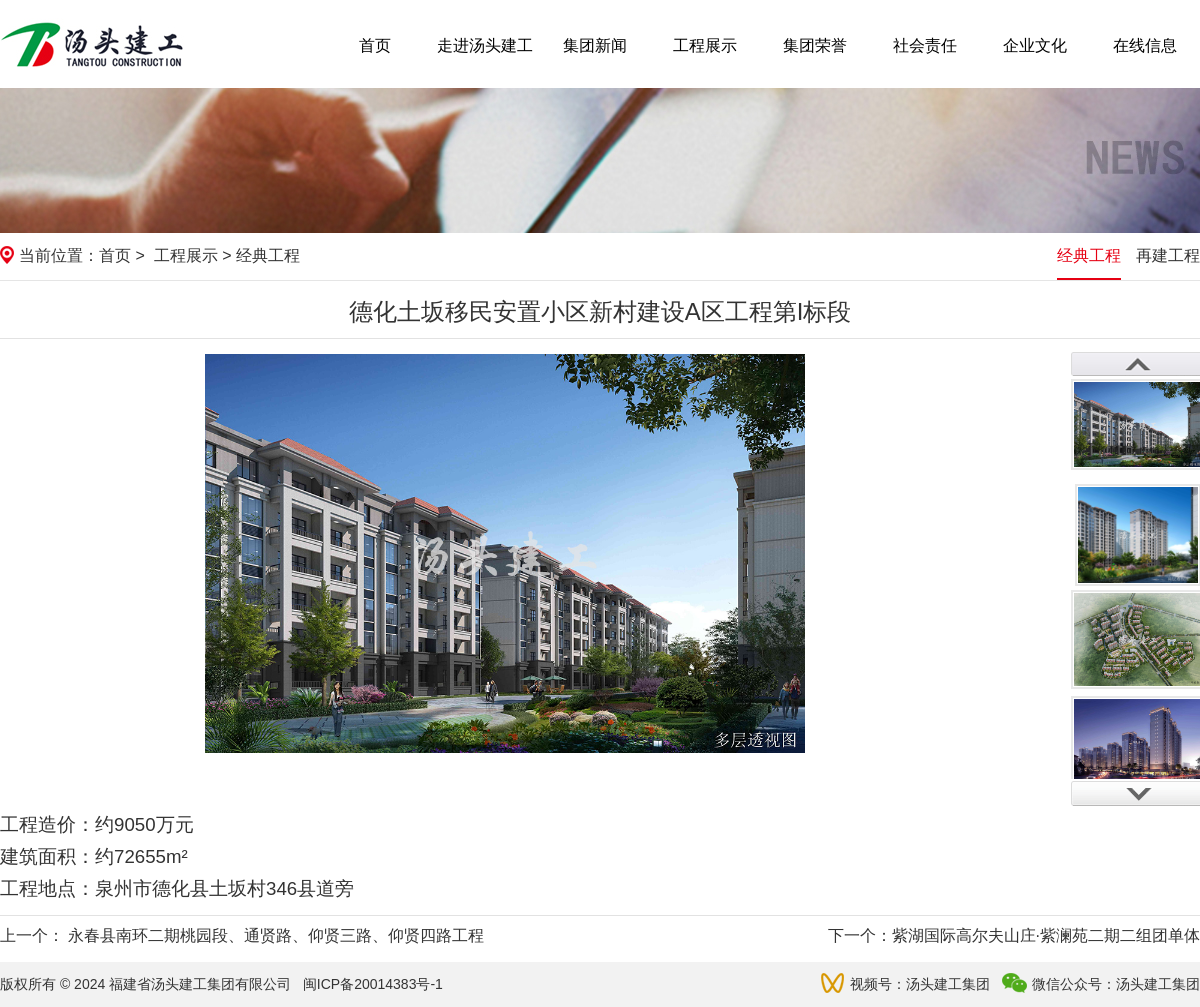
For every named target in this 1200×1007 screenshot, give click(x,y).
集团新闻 (595, 45)
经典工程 (1089, 255)
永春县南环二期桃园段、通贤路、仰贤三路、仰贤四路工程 (276, 935)
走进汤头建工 (485, 45)
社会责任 (925, 45)
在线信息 (1145, 45)
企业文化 (1035, 45)
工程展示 (705, 45)
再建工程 (1168, 255)
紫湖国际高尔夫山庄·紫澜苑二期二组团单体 (1046, 935)
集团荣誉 (815, 45)
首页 (375, 45)
